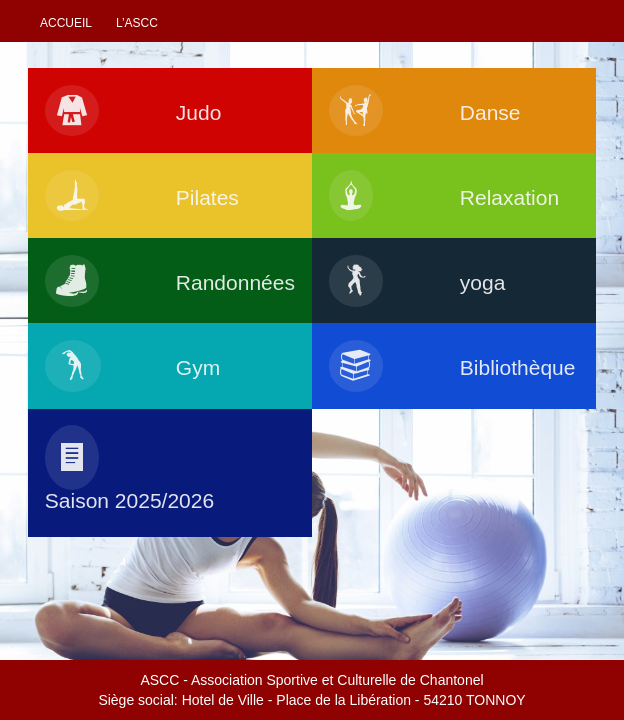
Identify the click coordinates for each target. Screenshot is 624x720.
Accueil (66, 23)
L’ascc (137, 23)
